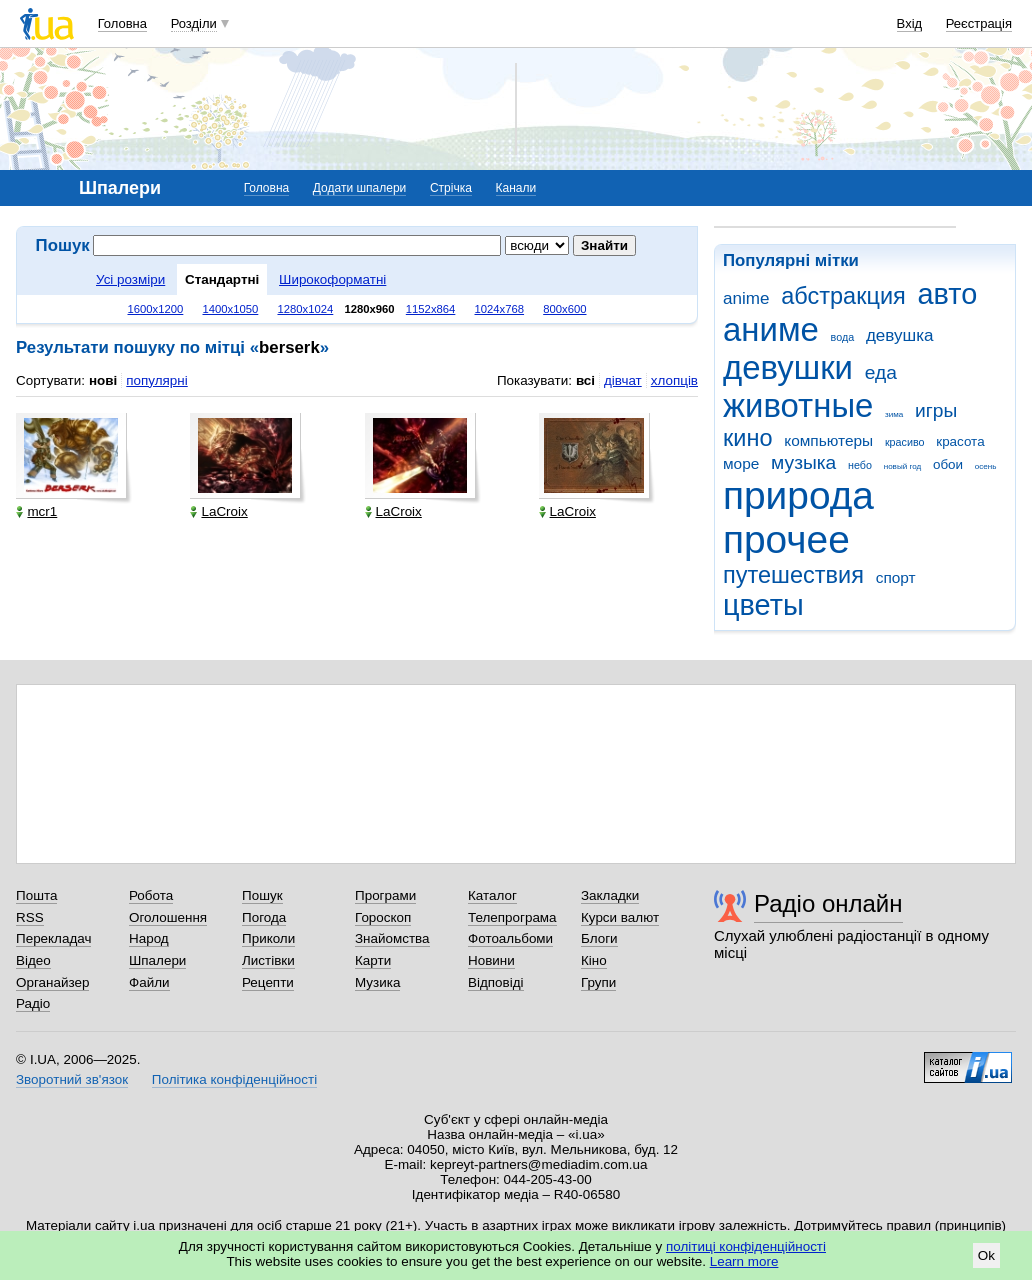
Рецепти (268, 982)
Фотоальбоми (510, 938)
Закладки (610, 895)
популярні (156, 380)
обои (948, 464)
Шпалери (157, 960)
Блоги (599, 938)
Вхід (910, 23)
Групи (598, 982)
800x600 (564, 309)
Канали (516, 188)
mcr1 (36, 511)
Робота (151, 895)
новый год (902, 466)
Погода (264, 917)
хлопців (674, 380)
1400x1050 (230, 309)
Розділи (194, 23)
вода (843, 337)
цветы (763, 605)
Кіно (594, 960)
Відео (33, 960)
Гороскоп (383, 917)
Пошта (36, 895)
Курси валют (620, 917)
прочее (786, 539)
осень (986, 466)
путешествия (793, 575)
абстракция (843, 296)
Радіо (33, 1003)
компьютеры (828, 440)
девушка (900, 335)
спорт (896, 577)
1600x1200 (156, 309)
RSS (30, 917)
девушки (788, 367)
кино (748, 438)
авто (948, 294)
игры (936, 410)
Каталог (492, 895)
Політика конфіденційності (234, 1079)
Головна (122, 23)
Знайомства (392, 938)
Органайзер (52, 982)
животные (798, 405)
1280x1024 (305, 309)
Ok (986, 1255)
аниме (771, 329)
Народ (149, 938)
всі (585, 380)
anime (746, 298)
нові (103, 380)
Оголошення (168, 917)
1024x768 (500, 309)
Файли (149, 982)
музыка (803, 462)
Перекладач (53, 938)
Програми (385, 895)
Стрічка (451, 188)
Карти (373, 960)
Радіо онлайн (828, 903)
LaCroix (218, 511)
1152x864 (431, 309)
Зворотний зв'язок (72, 1079)
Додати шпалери (359, 188)
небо (860, 465)
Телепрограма (512, 917)
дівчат (623, 380)
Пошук (262, 895)
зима (894, 414)
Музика (377, 982)
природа (798, 495)
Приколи (268, 938)
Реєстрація (979, 23)
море (741, 463)
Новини (491, 960)
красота (960, 441)
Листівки (268, 960)
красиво (905, 442)
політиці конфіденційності (746, 1246)
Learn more (744, 1261)
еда (881, 372)
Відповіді (496, 982)
